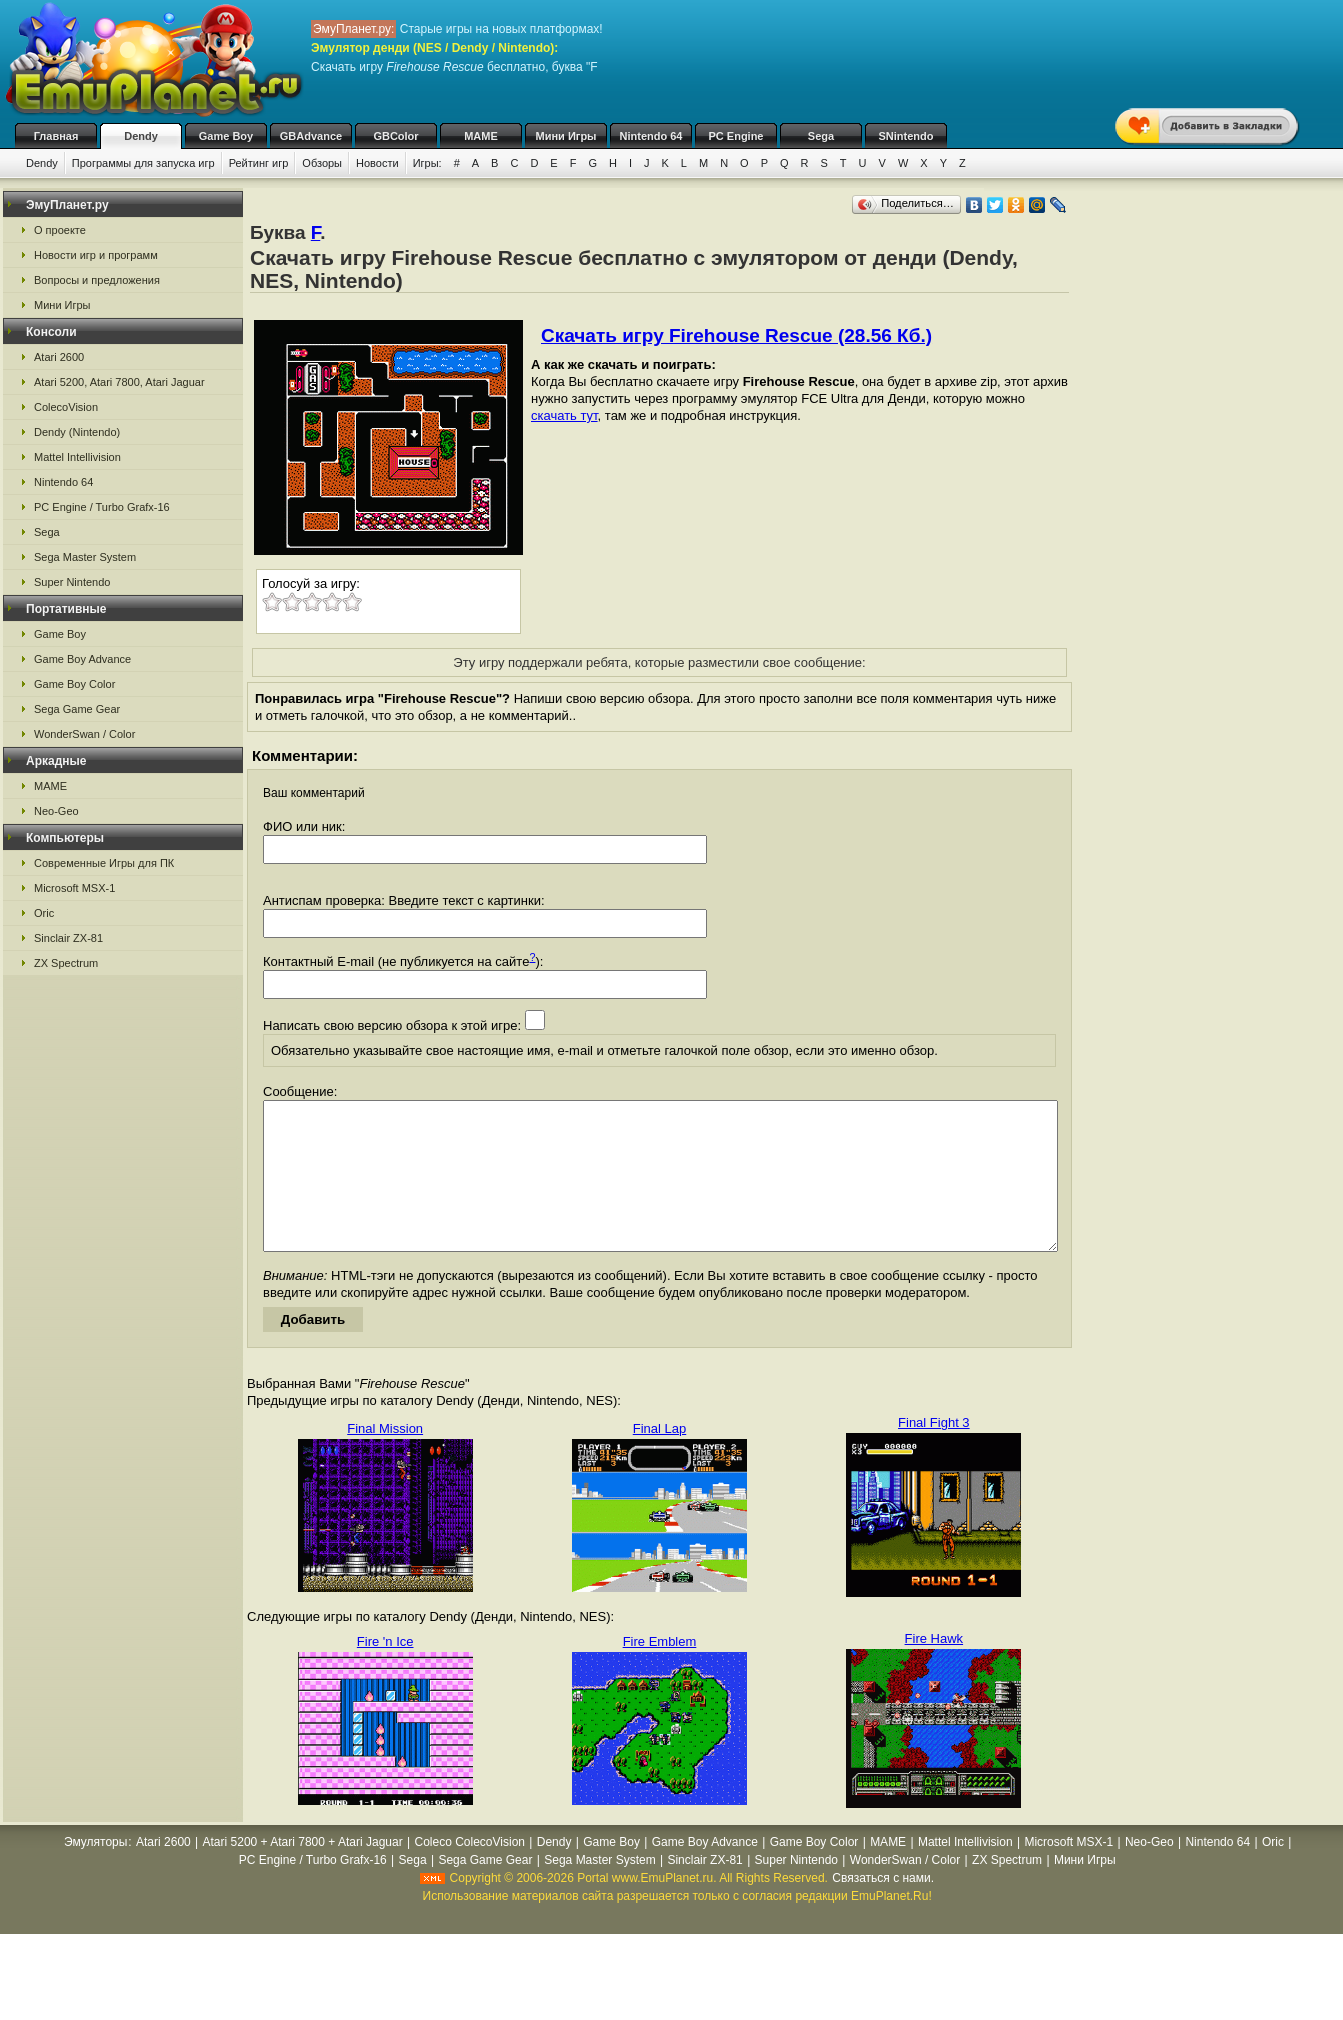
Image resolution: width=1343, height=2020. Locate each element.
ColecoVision (66, 407)
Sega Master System (85, 557)
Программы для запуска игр (143, 163)
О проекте (60, 230)
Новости (377, 163)
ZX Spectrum (66, 963)
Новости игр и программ (96, 255)
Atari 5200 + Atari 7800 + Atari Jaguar (303, 1872)
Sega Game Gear (77, 709)
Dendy (141, 136)
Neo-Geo (56, 811)
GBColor (395, 136)
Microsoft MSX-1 (74, 888)
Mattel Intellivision (77, 457)
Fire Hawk (934, 1668)
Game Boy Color (74, 684)
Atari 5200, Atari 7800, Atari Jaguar (119, 382)
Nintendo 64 (651, 136)
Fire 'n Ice (385, 1671)
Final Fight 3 (934, 1452)
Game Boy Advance (82, 659)
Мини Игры (566, 136)
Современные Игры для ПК (104, 863)
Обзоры (322, 163)
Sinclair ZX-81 (68, 938)
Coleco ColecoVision (469, 1872)
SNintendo (906, 136)
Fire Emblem (660, 1671)
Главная (56, 136)
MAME (481, 136)
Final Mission (385, 1458)
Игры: (427, 163)
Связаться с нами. (883, 1908)
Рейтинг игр (259, 163)
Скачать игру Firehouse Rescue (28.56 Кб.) (736, 335)
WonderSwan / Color (84, 734)
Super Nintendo (72, 582)
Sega (821, 136)
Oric (44, 913)
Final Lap (659, 1458)
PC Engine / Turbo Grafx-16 (102, 507)
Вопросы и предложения (97, 280)
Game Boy (226, 136)
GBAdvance (311, 136)
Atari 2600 (59, 357)
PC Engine (735, 136)
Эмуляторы (95, 1872)
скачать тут (564, 415)
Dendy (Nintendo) (77, 432)
